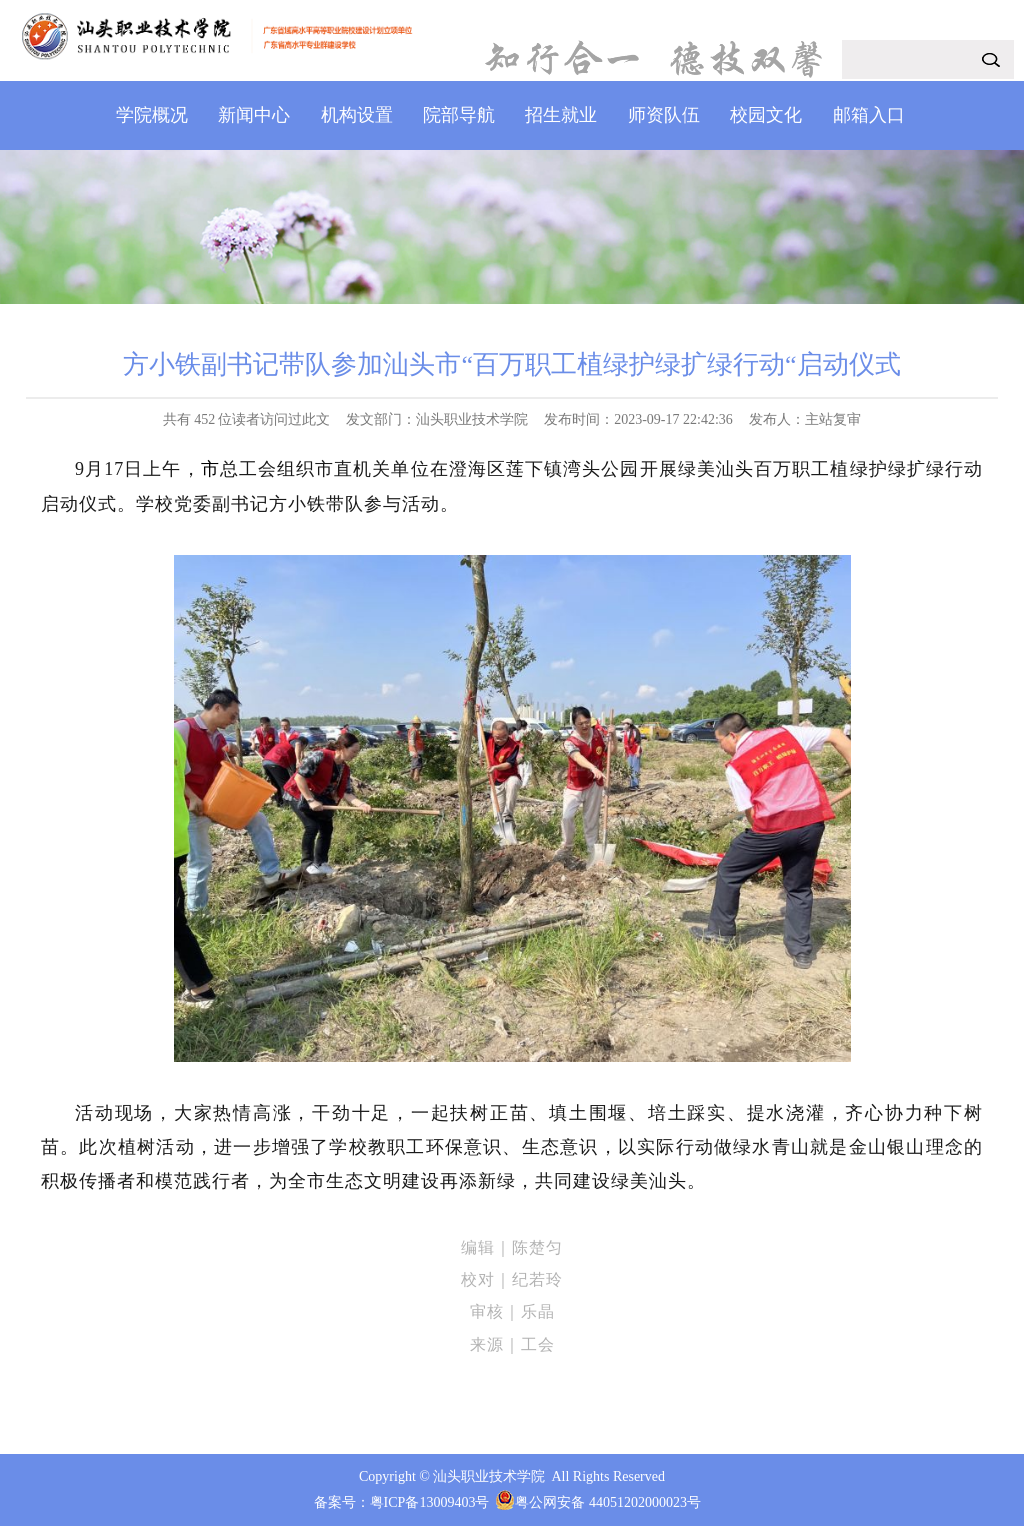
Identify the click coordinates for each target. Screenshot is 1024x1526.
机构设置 (357, 115)
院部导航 (459, 115)
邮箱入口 (869, 115)
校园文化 (766, 115)
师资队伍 (664, 115)
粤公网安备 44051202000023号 (608, 1502)
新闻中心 (254, 115)
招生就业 (561, 115)
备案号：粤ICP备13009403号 (402, 1502)
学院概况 (152, 115)
